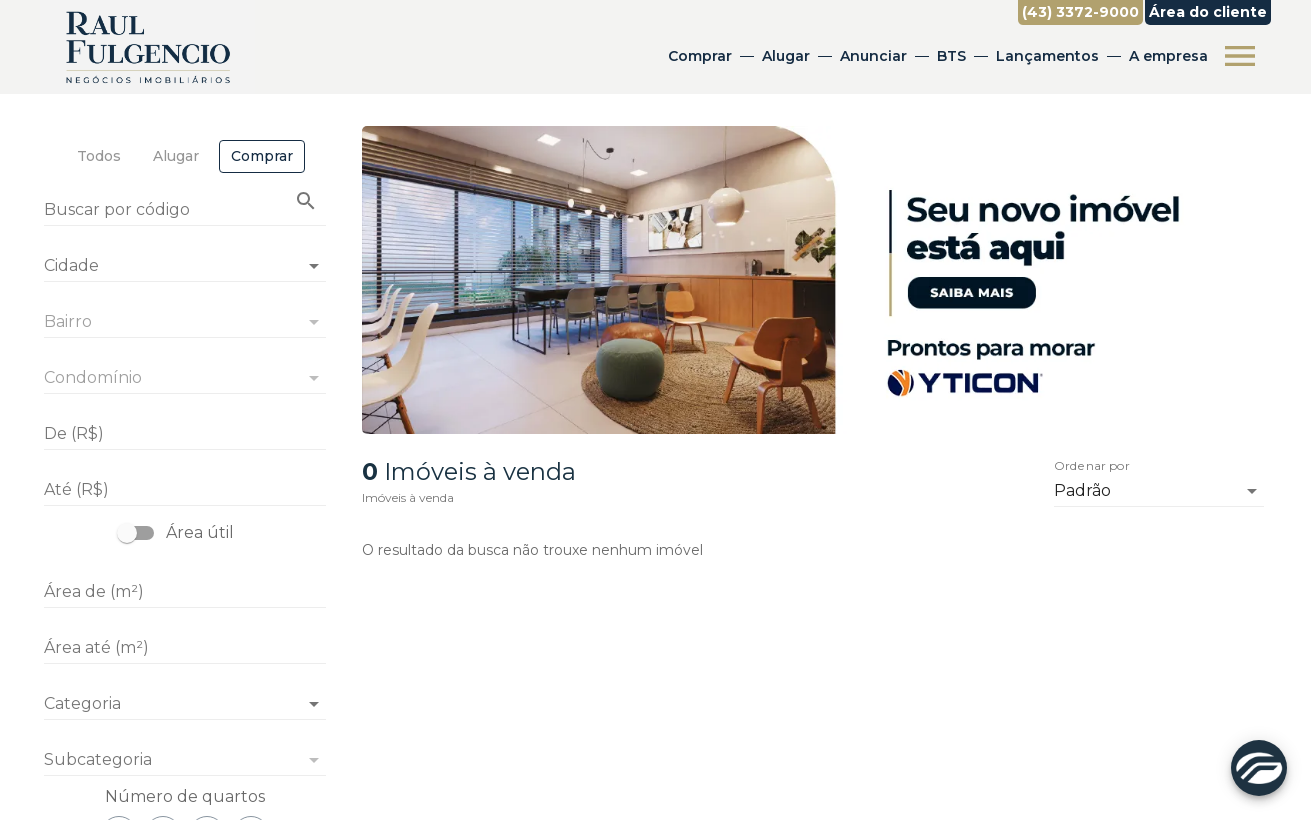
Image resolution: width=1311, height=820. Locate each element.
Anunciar (873, 56)
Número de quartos (185, 796)
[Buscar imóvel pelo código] (306, 201)
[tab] (99, 156)
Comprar (700, 56)
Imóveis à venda (408, 497)
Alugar (786, 56)
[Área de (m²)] (185, 592)
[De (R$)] (185, 434)
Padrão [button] (1082, 490)
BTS (951, 56)
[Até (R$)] (185, 490)
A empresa (1168, 56)
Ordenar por (1092, 466)
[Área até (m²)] (185, 648)
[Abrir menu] (1240, 56)
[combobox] (185, 258)
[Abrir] (314, 266)
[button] (185, 704)
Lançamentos (1047, 56)
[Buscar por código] (185, 211)
